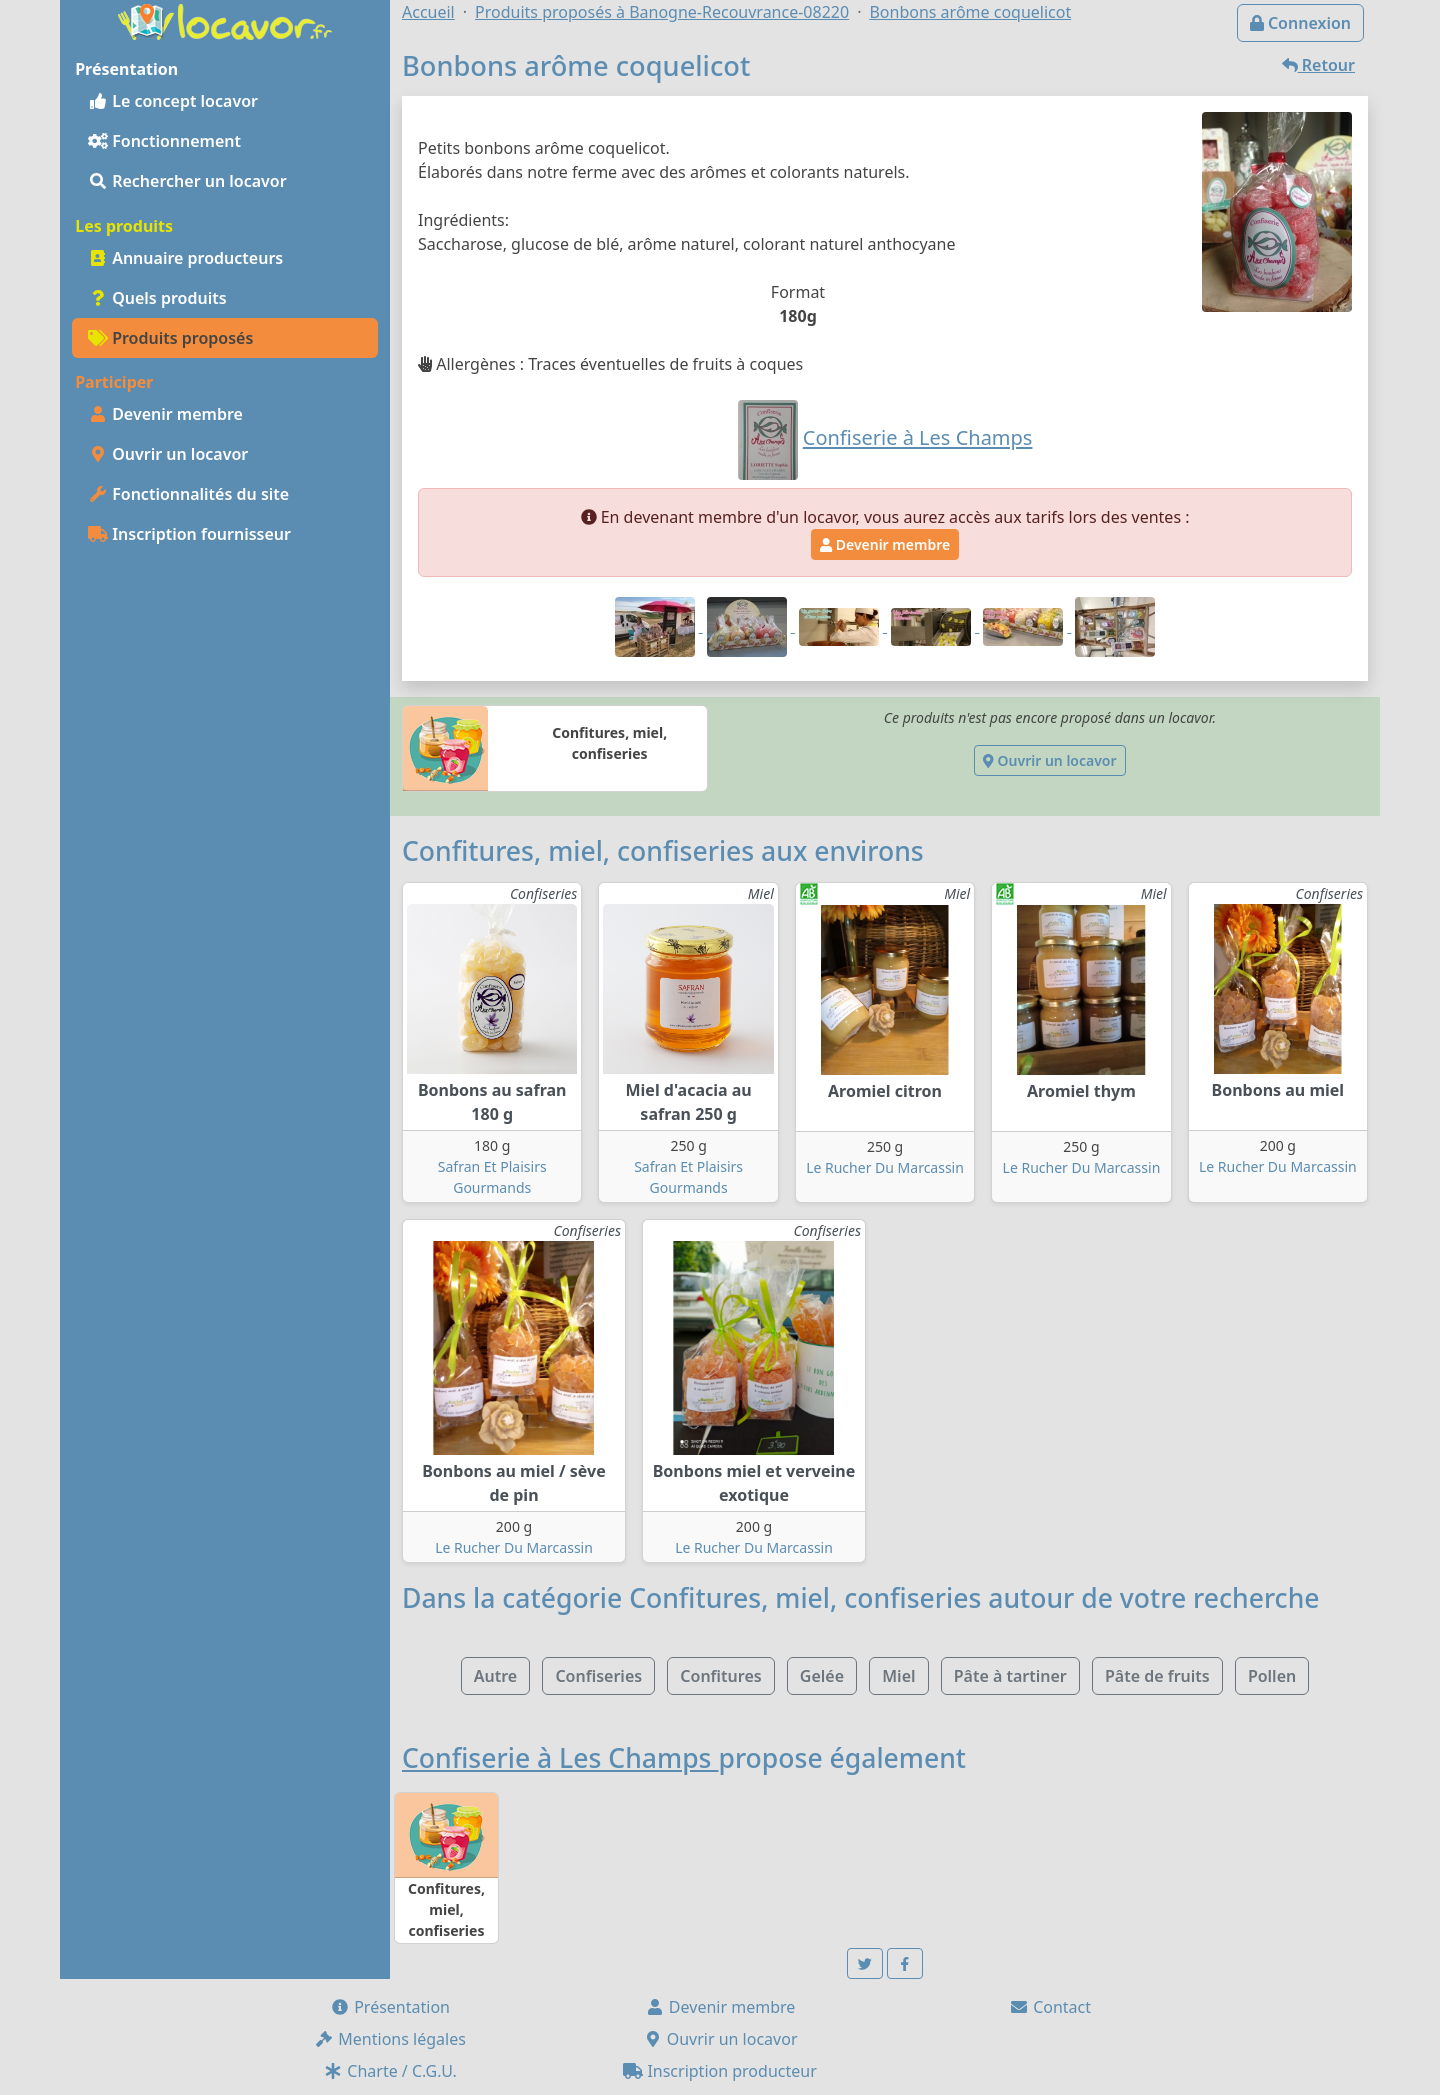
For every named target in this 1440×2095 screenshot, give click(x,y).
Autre (495, 1676)
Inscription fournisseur (189, 534)
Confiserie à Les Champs (560, 1758)
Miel (898, 1676)
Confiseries (598, 1676)
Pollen (1272, 1676)
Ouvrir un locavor (168, 454)
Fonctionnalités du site (188, 494)
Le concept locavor (173, 101)
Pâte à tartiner (1010, 1676)
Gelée (822, 1676)
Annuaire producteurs (185, 258)
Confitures (720, 1676)
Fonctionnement (164, 141)
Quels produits (157, 298)
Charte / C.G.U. (390, 2071)
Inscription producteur (720, 2071)
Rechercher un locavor (187, 181)
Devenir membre (165, 414)
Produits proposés (170, 338)
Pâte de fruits (1157, 1676)
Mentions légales (390, 2039)
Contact (1050, 2007)
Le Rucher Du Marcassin (885, 1167)
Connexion (1300, 23)
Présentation (390, 2007)
